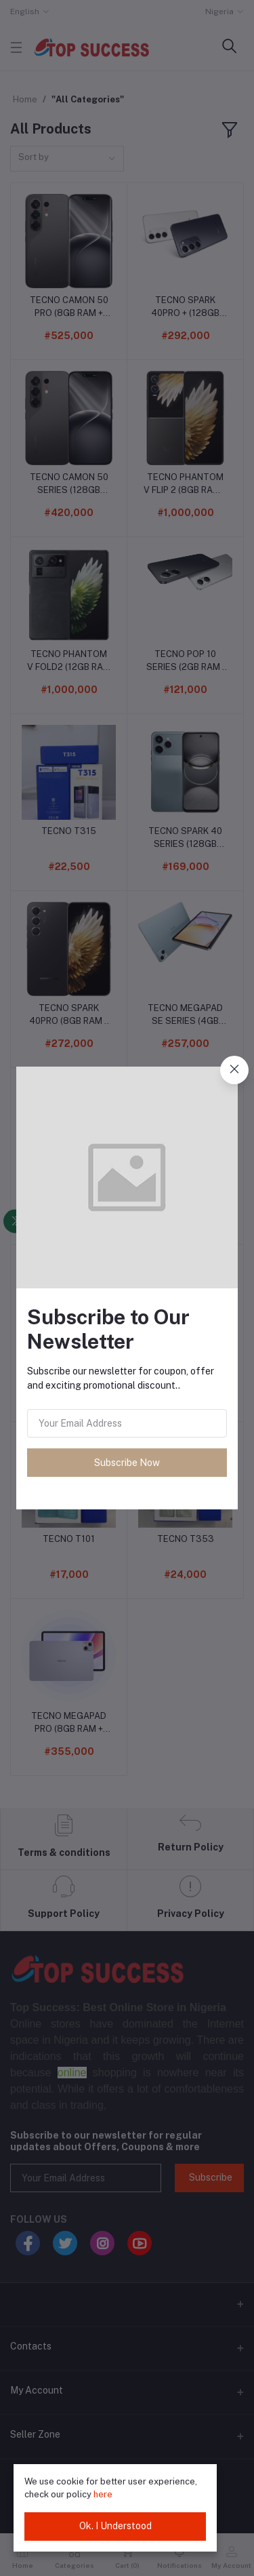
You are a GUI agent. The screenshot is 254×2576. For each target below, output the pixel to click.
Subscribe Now (127, 1462)
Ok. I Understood (115, 2525)
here (102, 2494)
